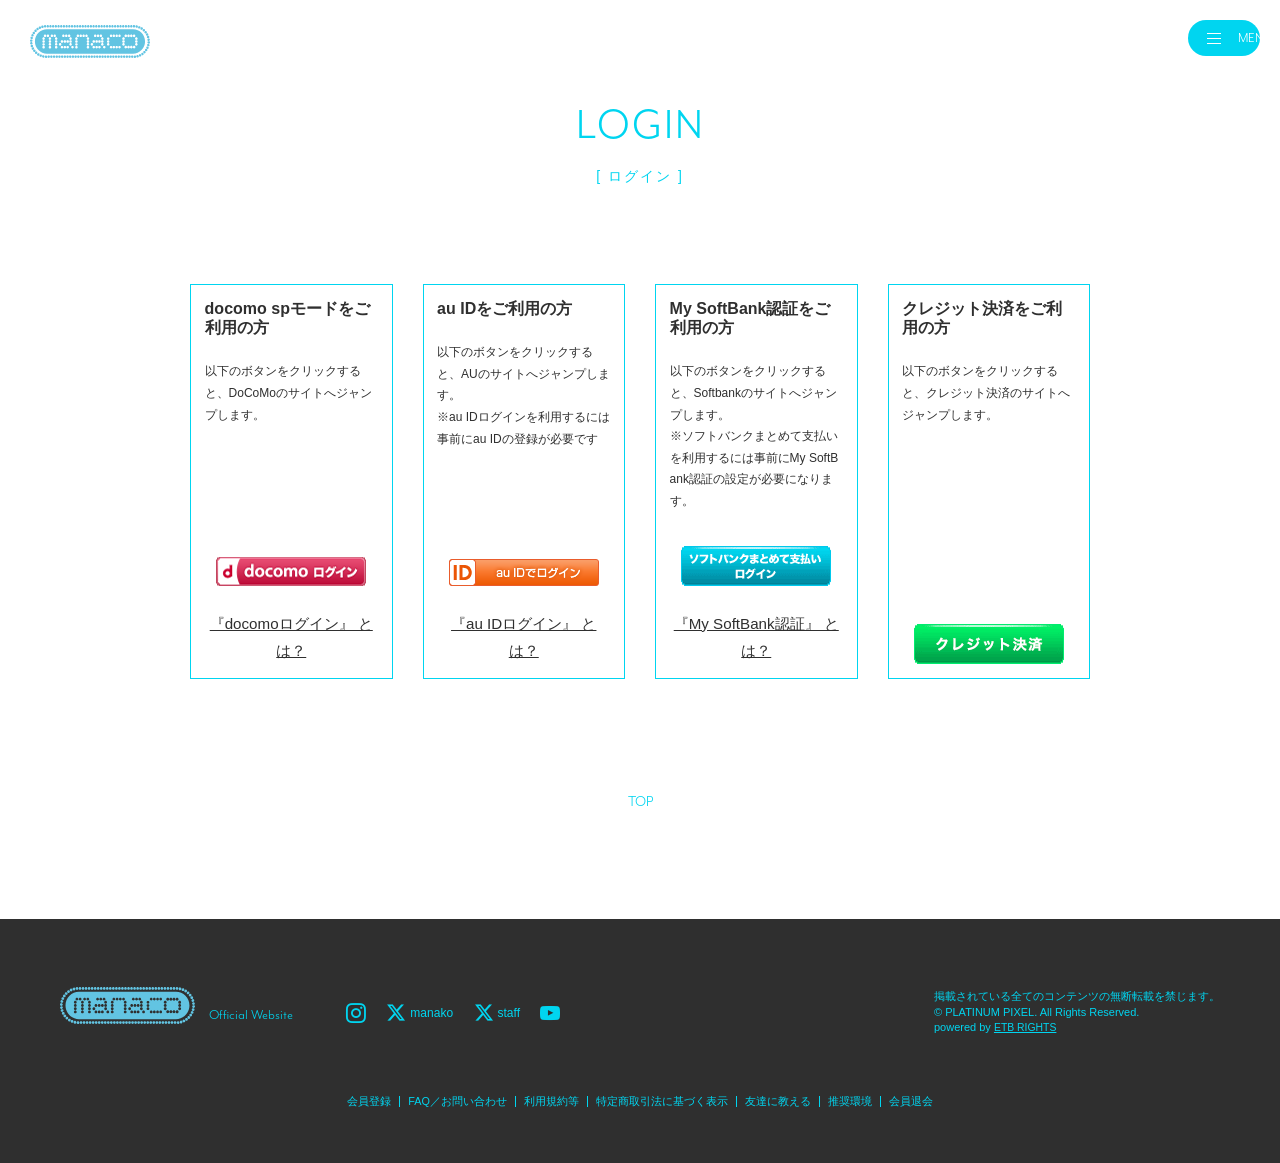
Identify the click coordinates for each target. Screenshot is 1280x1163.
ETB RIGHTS (1027, 1023)
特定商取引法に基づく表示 (664, 1097)
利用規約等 (545, 1097)
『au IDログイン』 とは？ (523, 647)
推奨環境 (866, 1097)
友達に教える (789, 1097)
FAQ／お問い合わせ (444, 1097)
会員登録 (349, 1097)
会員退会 (931, 1097)
